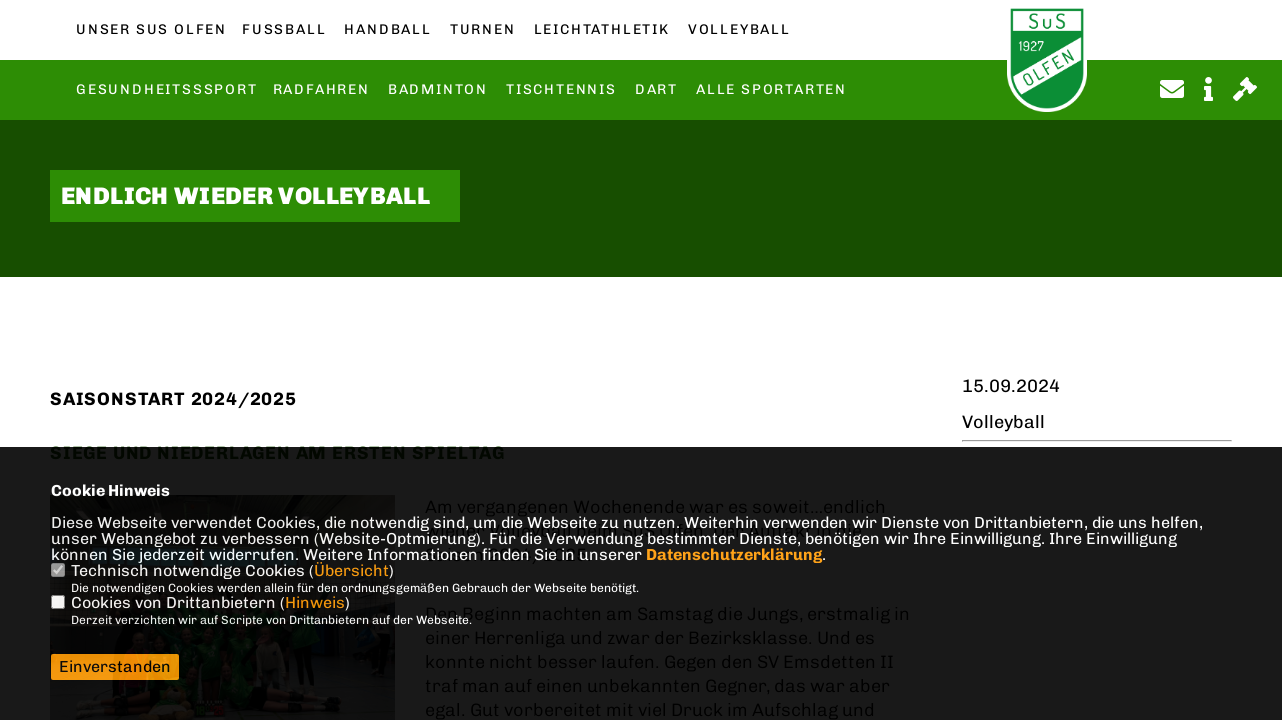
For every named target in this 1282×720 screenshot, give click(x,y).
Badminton (438, 90)
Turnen (483, 30)
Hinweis (315, 602)
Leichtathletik (602, 30)
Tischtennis (561, 90)
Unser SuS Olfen (151, 30)
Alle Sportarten (771, 90)
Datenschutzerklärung (734, 554)
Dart (656, 90)
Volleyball (739, 30)
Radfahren (321, 90)
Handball (387, 30)
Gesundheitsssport (167, 90)
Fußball (284, 30)
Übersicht (351, 570)
